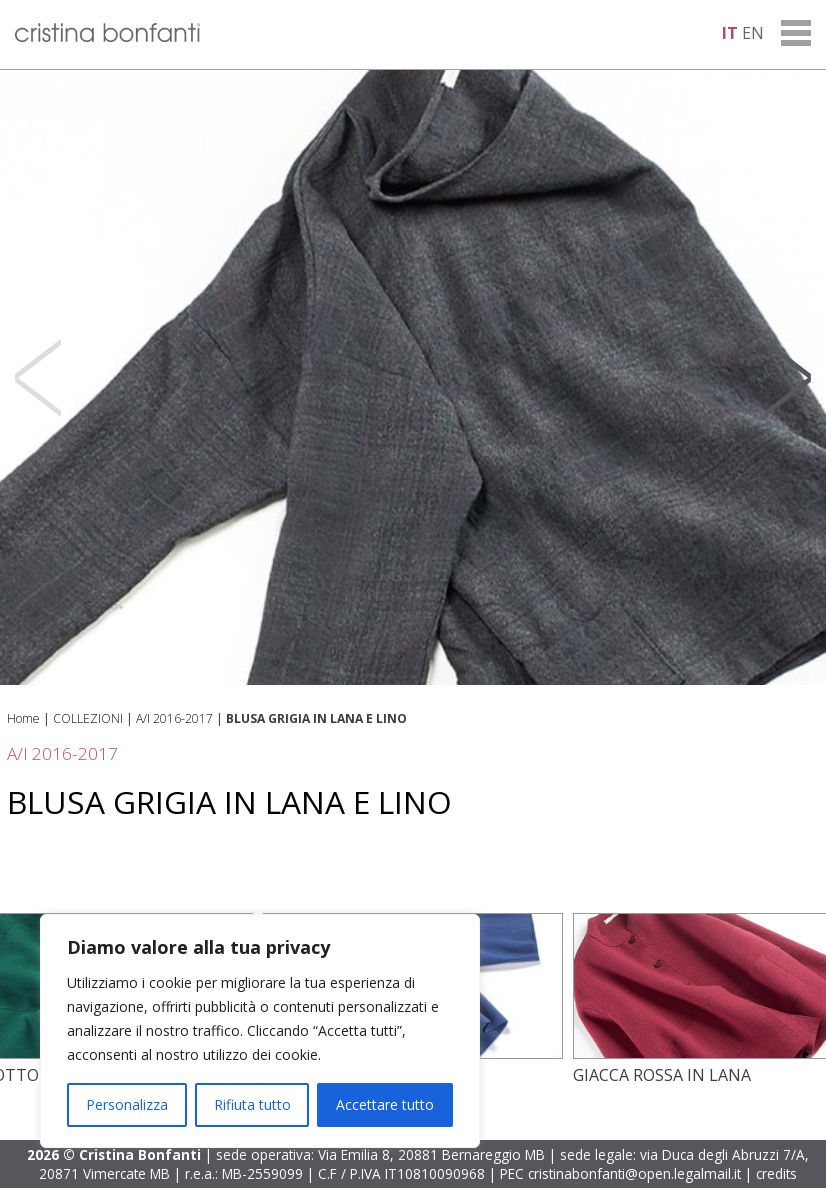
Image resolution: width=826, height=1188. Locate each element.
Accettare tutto (385, 1104)
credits (776, 1173)
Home (23, 718)
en (753, 33)
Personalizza (127, 1104)
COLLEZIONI (88, 718)
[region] (260, 1031)
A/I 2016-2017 (174, 718)
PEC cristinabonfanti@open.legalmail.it (620, 1173)
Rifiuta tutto (252, 1104)
